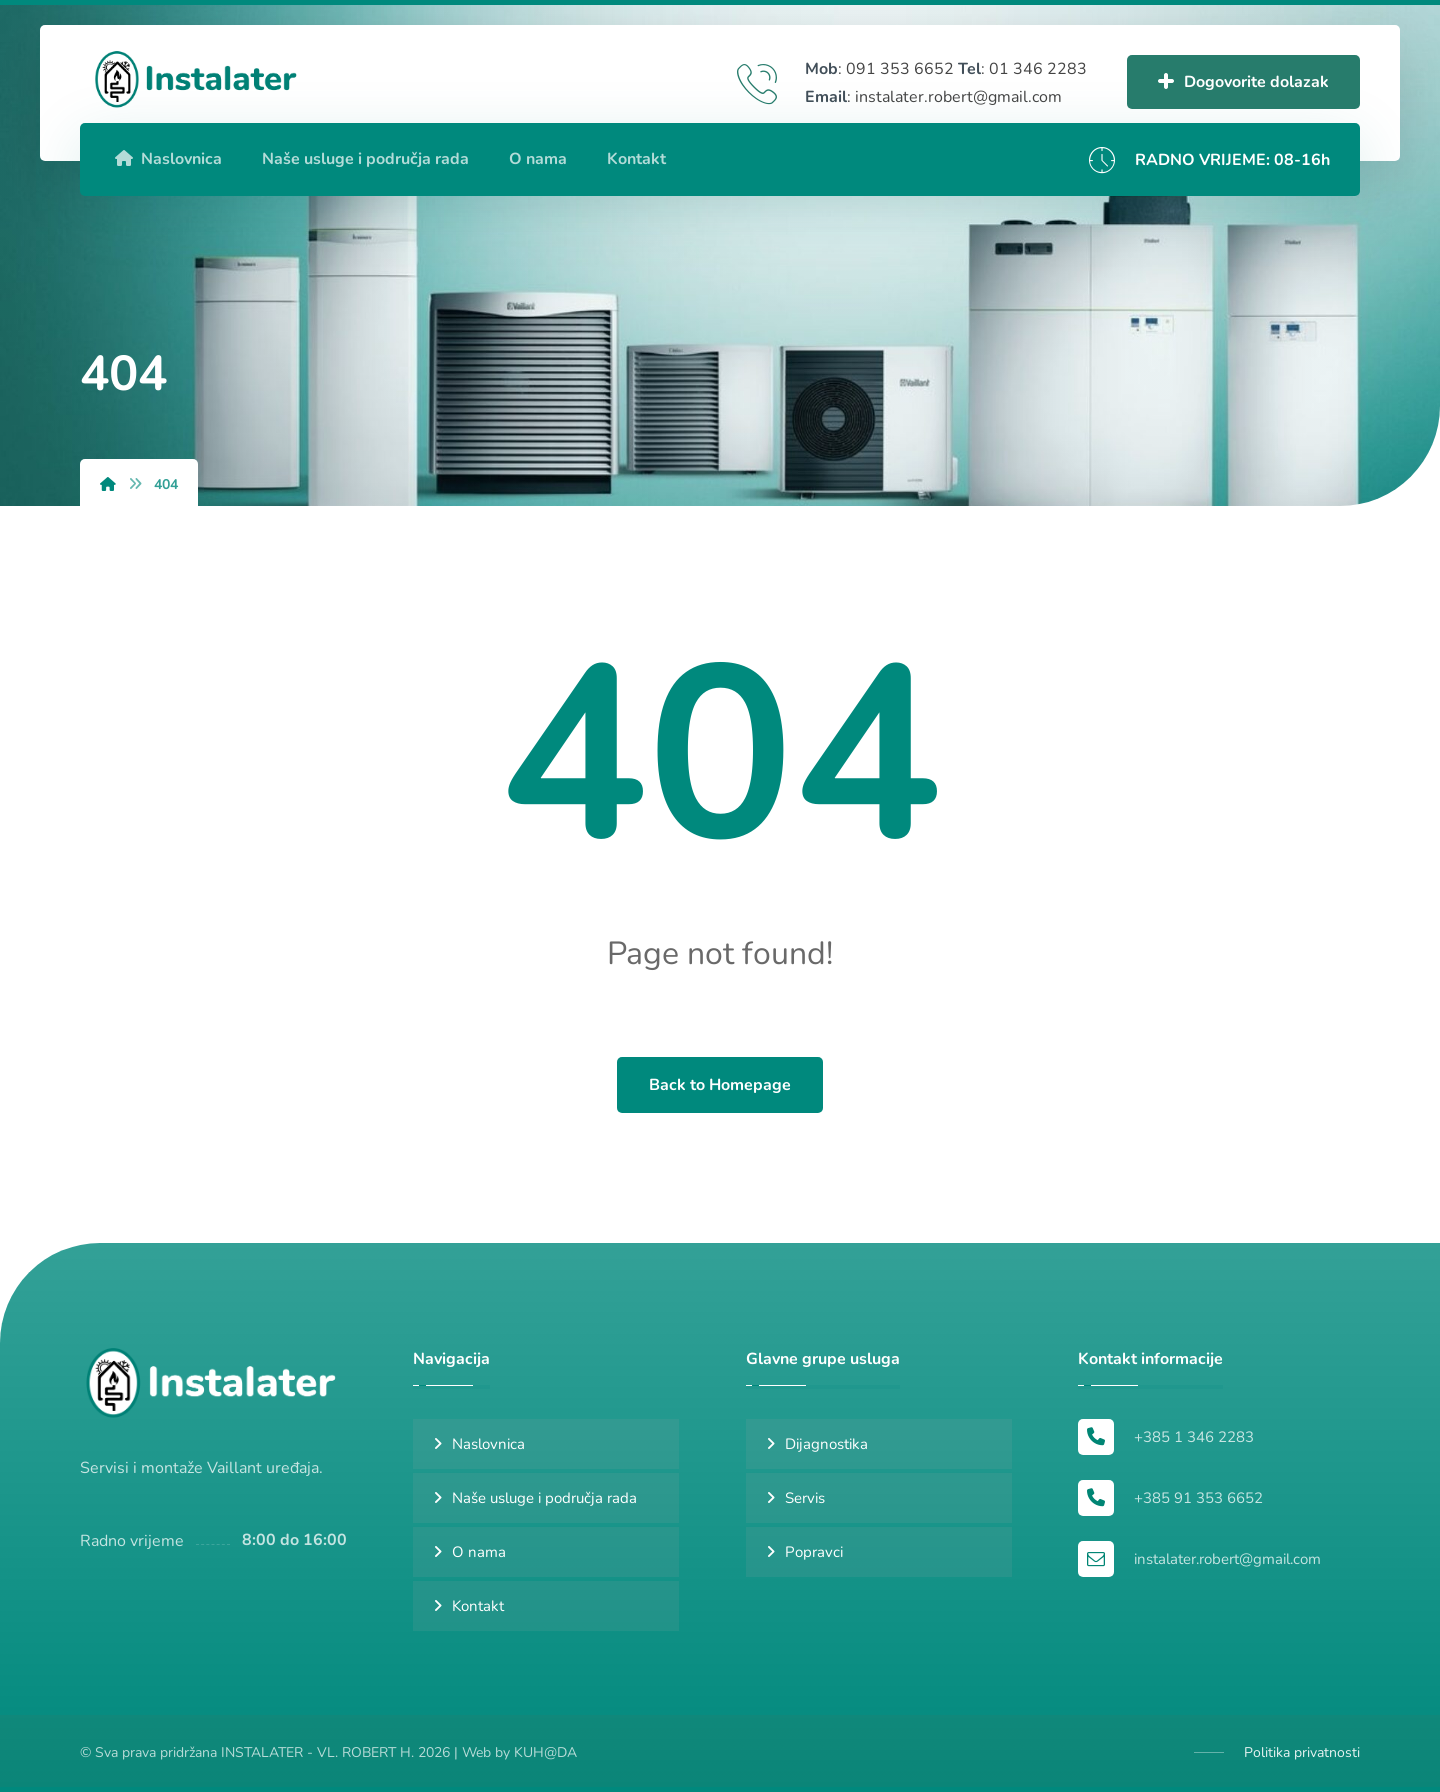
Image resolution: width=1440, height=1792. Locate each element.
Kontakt (478, 1606)
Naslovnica (488, 1444)
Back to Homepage (720, 1085)
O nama (479, 1552)
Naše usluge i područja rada (544, 1498)
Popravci (814, 1552)
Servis (805, 1498)
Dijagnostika (826, 1444)
